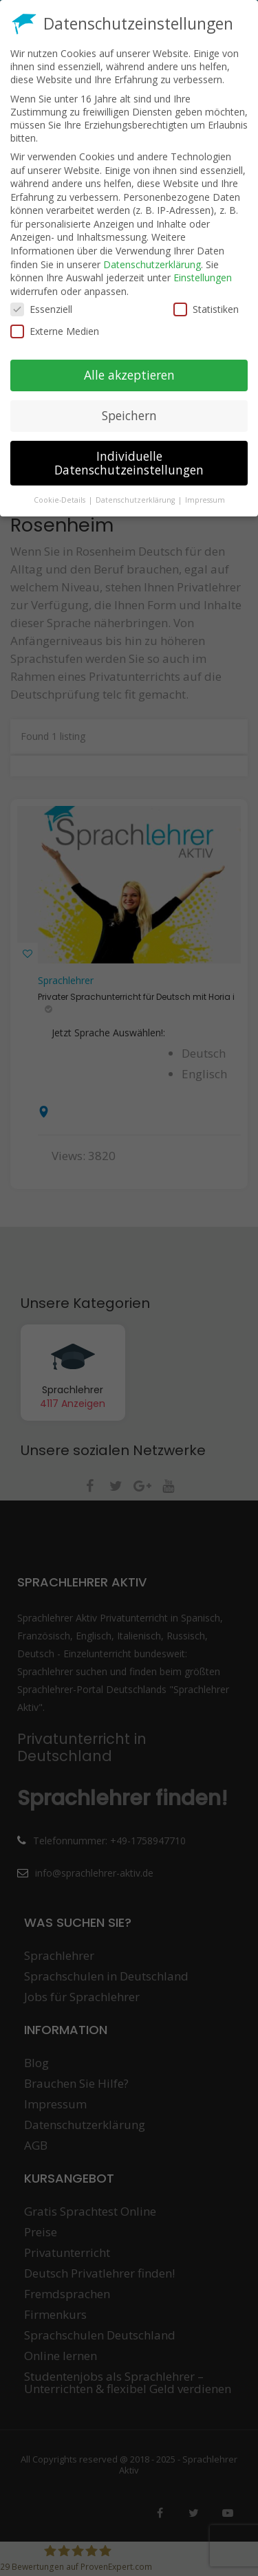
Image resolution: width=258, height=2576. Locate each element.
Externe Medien (54, 331)
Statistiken (206, 309)
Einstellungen (202, 277)
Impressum (205, 500)
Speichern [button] (129, 415)
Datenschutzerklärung (152, 264)
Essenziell (41, 309)
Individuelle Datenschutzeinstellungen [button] (129, 463)
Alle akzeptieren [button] (129, 375)
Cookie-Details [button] (60, 500)
